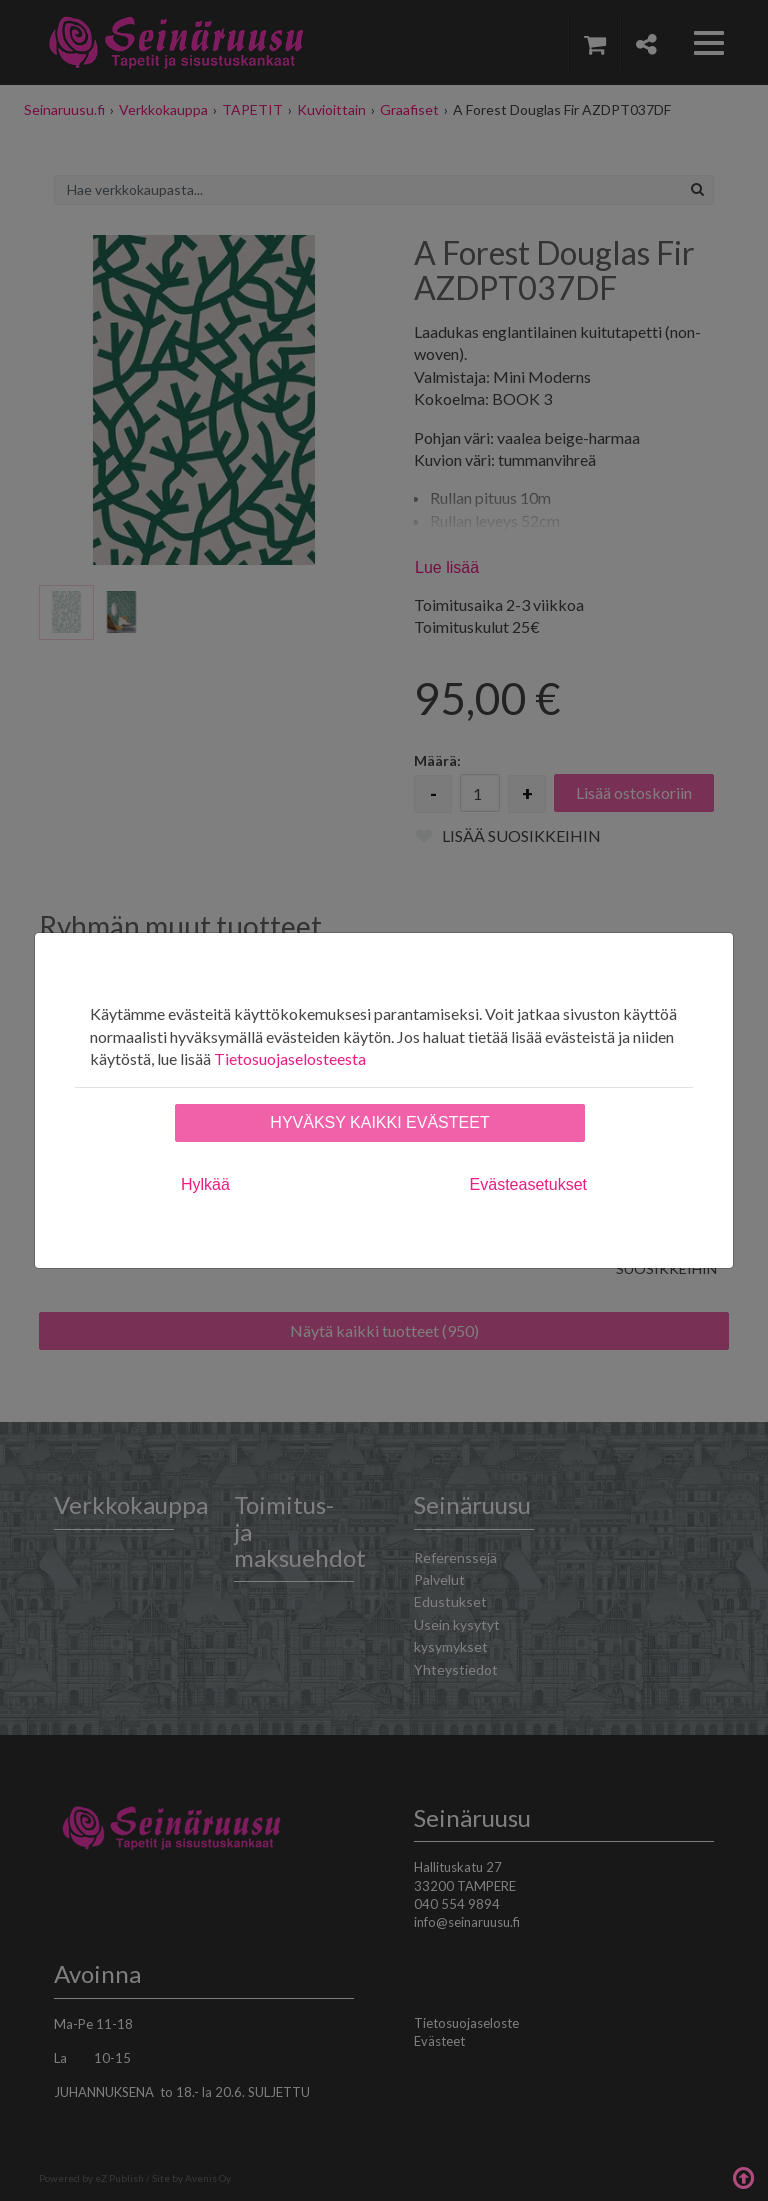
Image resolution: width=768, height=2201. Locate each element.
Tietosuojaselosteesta (290, 1058)
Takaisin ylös (743, 2176)
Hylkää (205, 1184)
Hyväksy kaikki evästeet (379, 1122)
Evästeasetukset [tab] (528, 1184)
